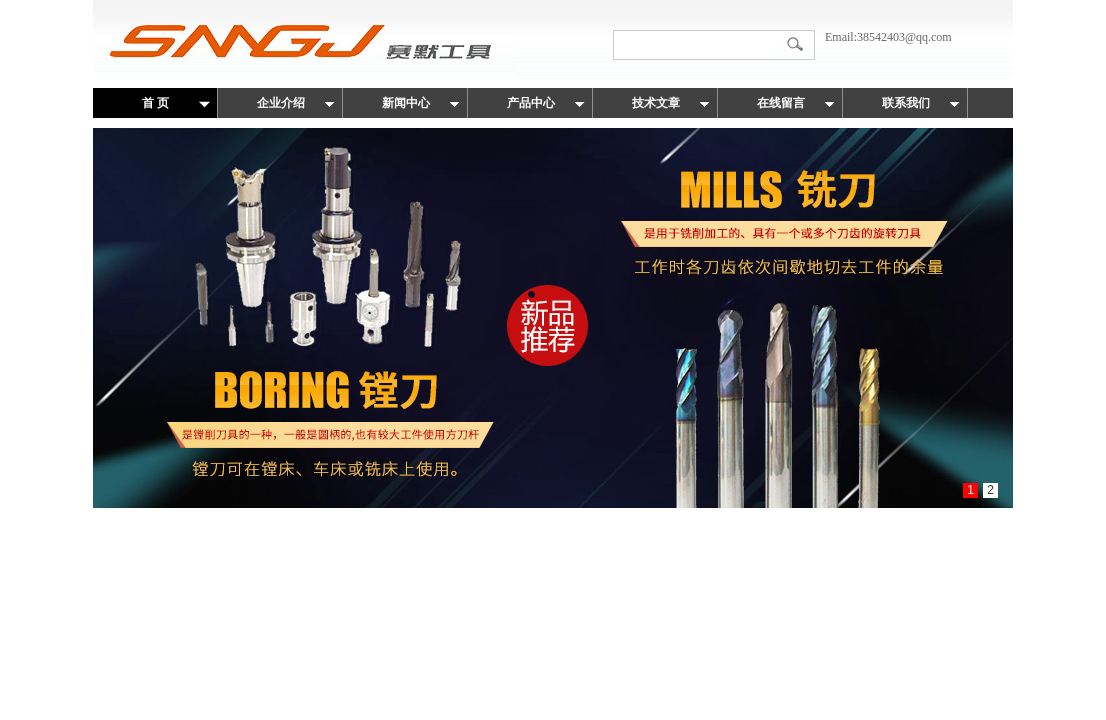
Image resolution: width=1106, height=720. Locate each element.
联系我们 (906, 103)
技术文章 (656, 103)
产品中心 (531, 103)
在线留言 (781, 103)
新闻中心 (406, 103)
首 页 (155, 103)
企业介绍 (281, 103)
